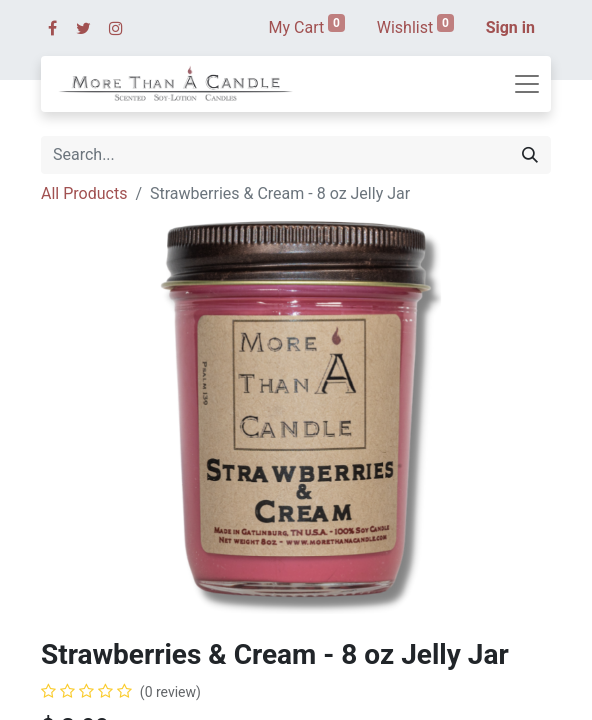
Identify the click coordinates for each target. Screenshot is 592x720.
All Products (84, 193)
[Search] (530, 155)
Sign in (510, 27)
